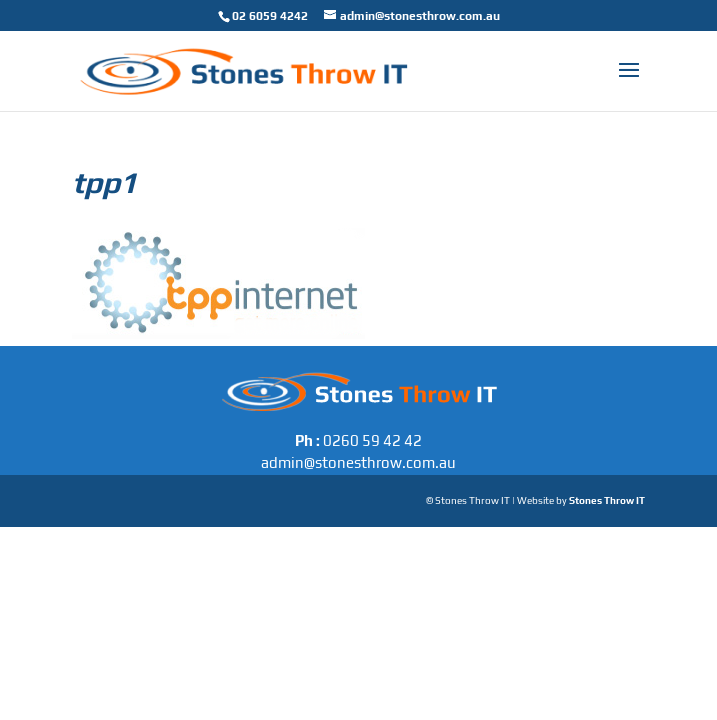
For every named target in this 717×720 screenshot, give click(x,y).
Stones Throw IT (607, 500)
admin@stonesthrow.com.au (358, 462)
